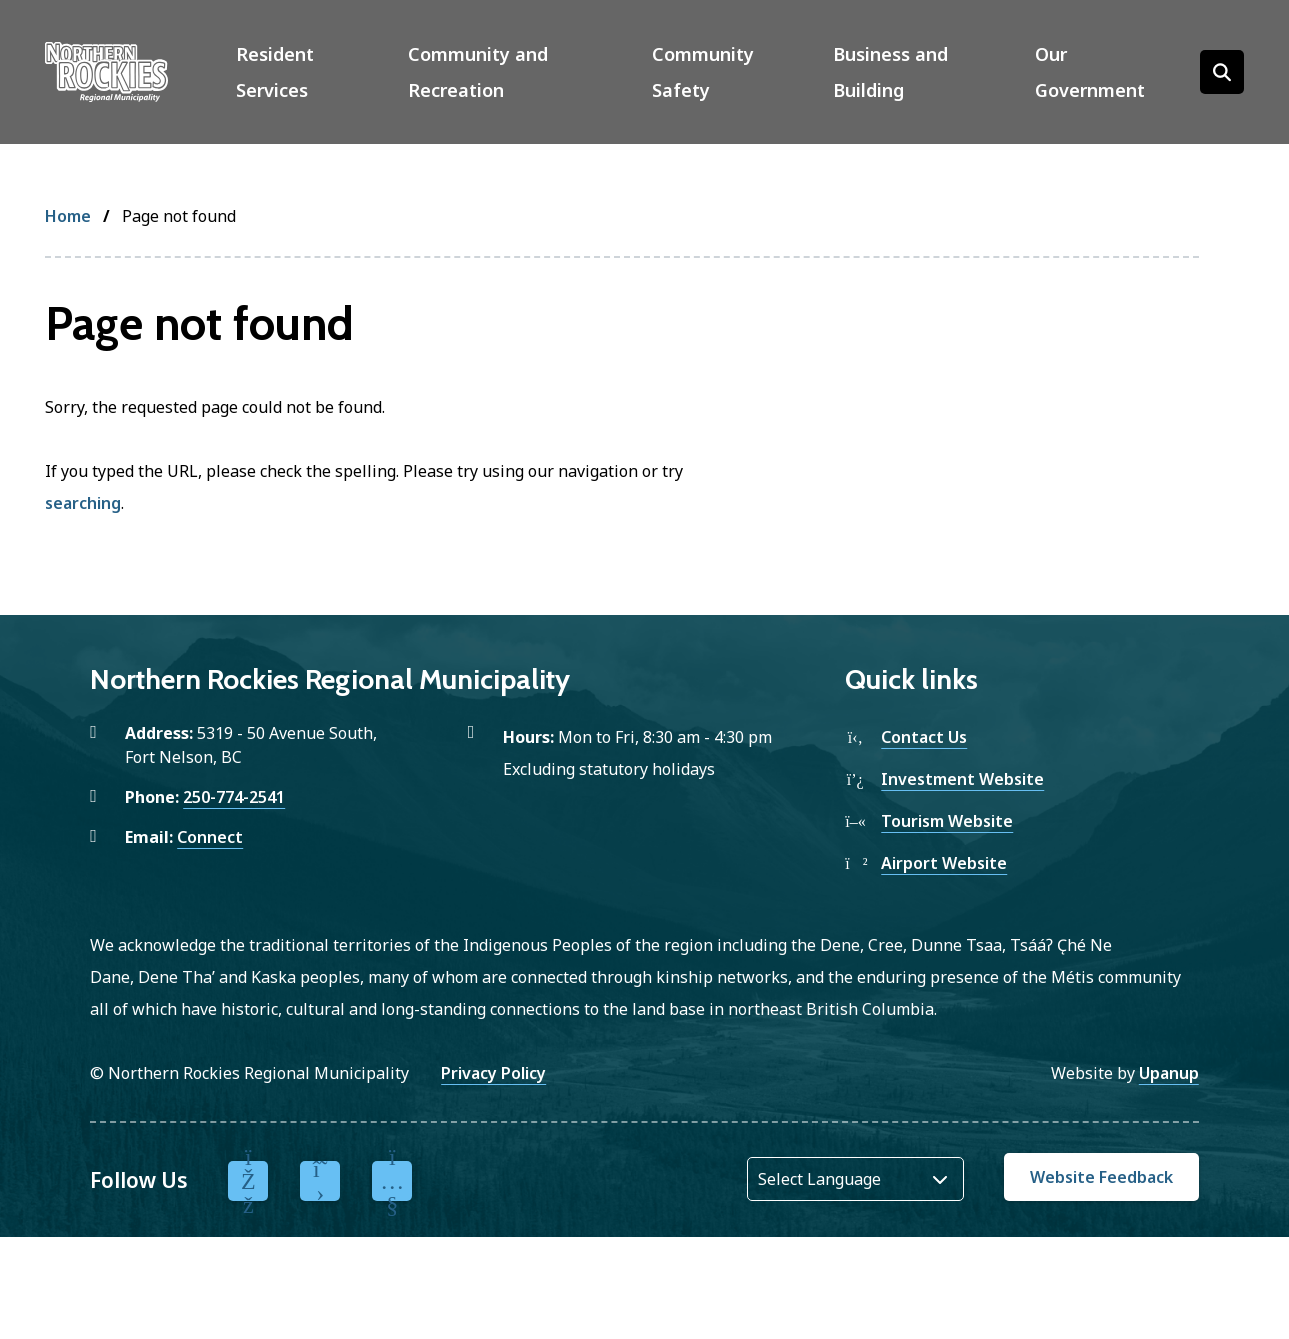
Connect (210, 837)
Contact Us (924, 737)
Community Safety (703, 72)
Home (68, 216)
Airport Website (944, 863)
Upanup (1169, 1073)
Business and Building (890, 72)
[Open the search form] (1222, 72)
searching (83, 503)
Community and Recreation (478, 72)
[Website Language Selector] (855, 1179)
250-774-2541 (234, 797)
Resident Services (275, 72)
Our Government (1090, 72)
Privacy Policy (493, 1073)
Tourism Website (947, 821)
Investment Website (962, 779)
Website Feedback (1101, 1177)
